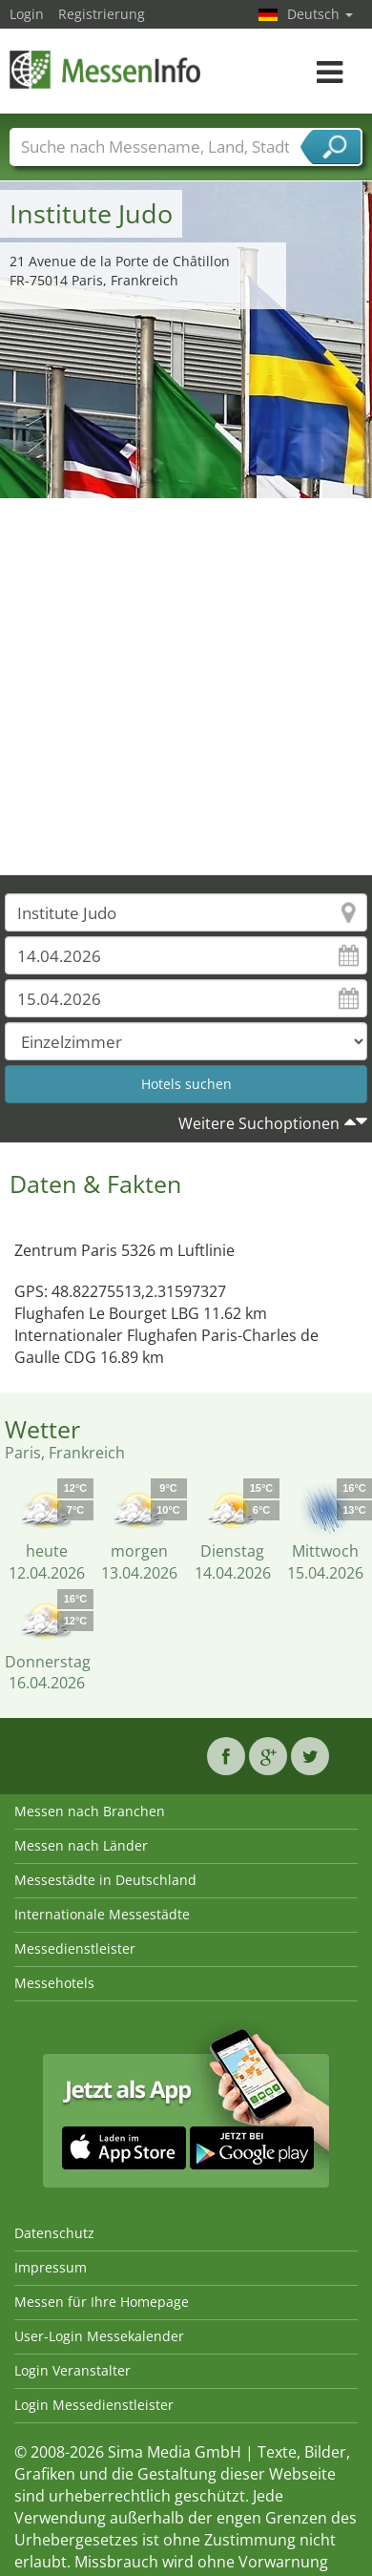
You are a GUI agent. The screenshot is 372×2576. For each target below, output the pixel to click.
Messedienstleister (74, 1948)
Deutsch (320, 14)
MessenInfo (105, 69)
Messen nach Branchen (89, 1811)
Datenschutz (54, 2233)
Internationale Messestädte (102, 1914)
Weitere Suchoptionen (259, 1123)
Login (27, 14)
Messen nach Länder (81, 1845)
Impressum (50, 2267)
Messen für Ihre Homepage (101, 2302)
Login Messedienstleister (94, 2405)
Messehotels (54, 1983)
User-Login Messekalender (99, 2336)
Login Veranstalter (72, 2370)
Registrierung (101, 14)
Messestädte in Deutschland (105, 1880)
